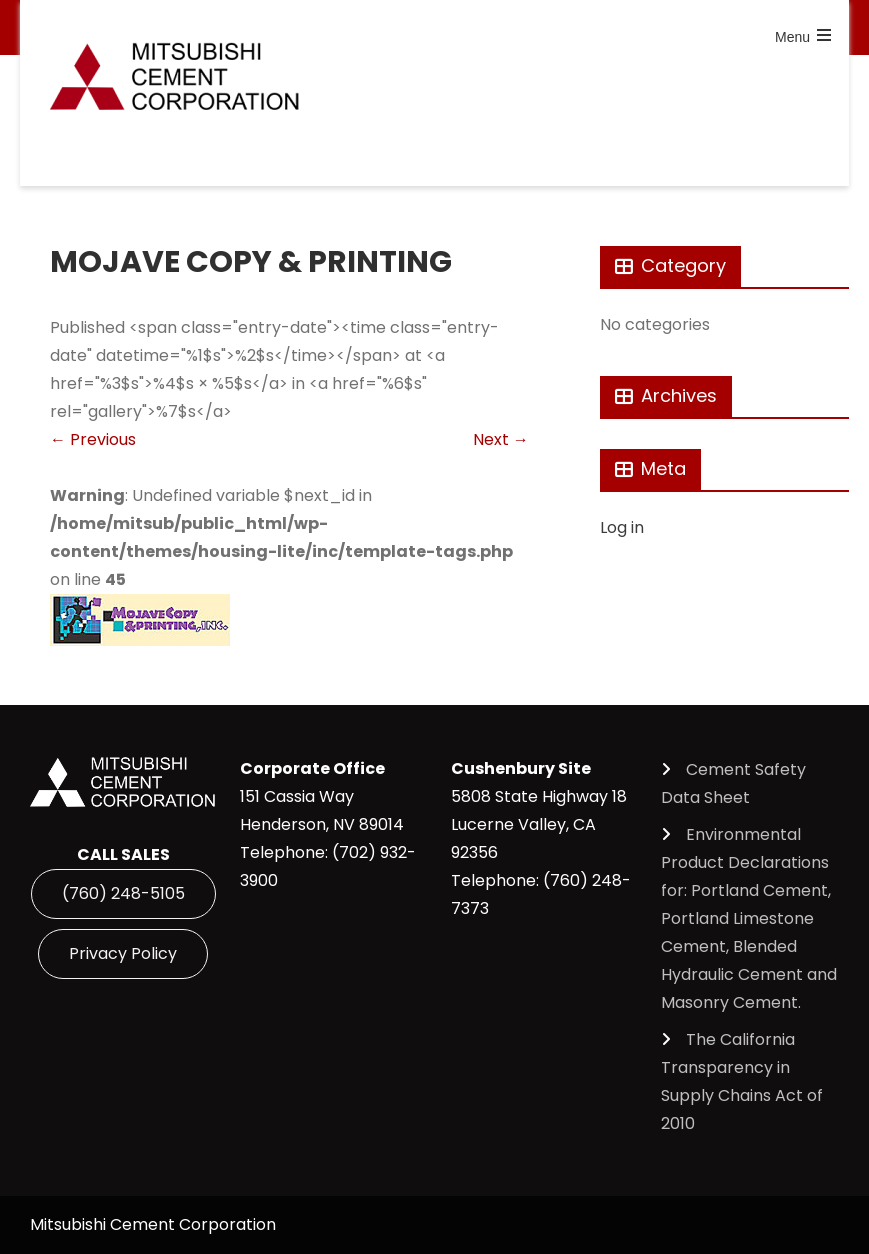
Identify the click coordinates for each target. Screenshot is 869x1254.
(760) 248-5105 (123, 893)
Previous (93, 439)
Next (501, 439)
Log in (622, 527)
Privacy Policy (123, 953)
